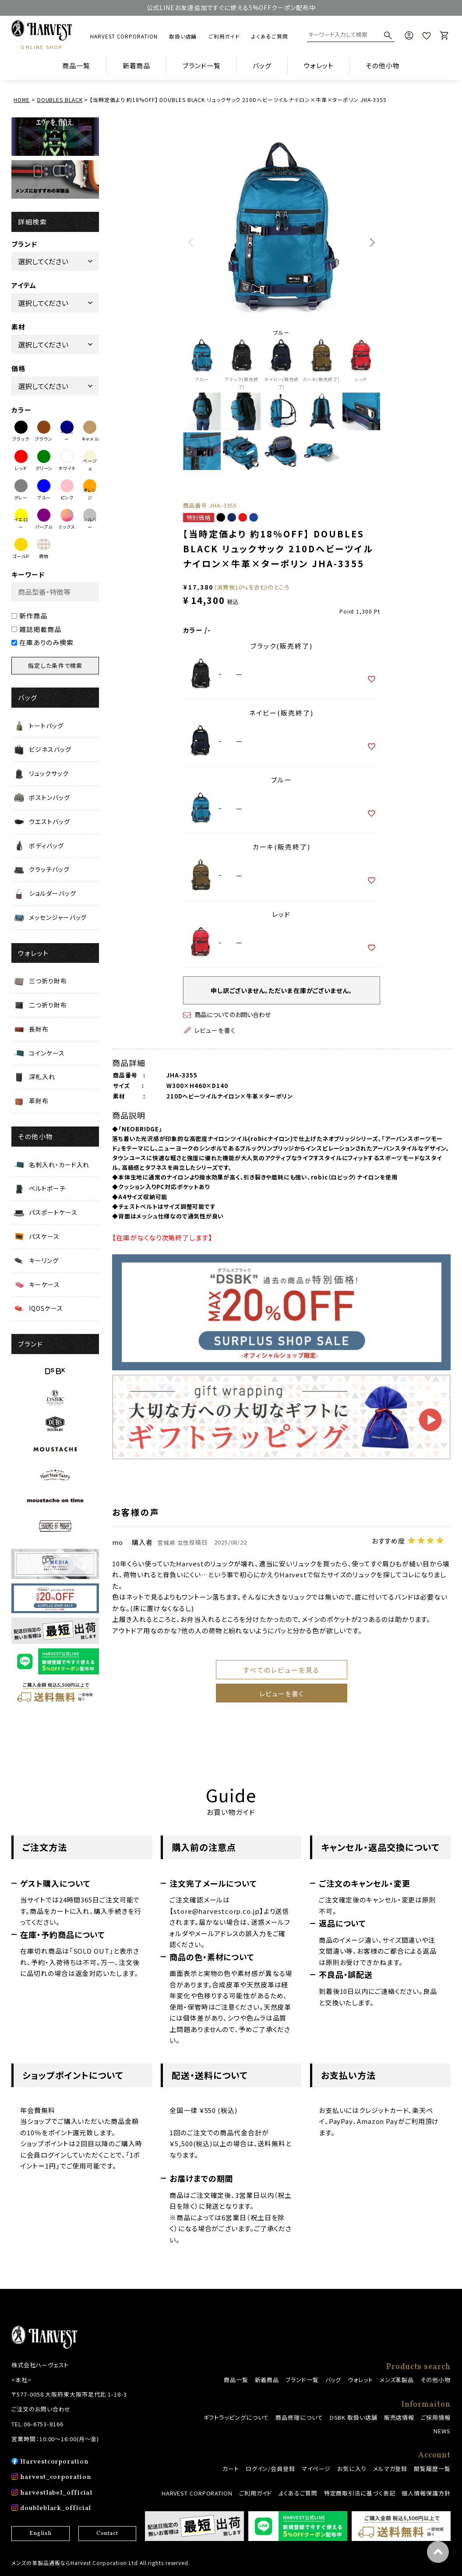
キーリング (44, 1260)
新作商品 (29, 615)
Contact (107, 2533)
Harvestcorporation (54, 2462)
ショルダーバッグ (52, 893)
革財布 (39, 1100)
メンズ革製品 (397, 2380)
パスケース (44, 1236)
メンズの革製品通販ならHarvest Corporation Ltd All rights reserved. (100, 2562)
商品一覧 (76, 65)
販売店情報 (399, 2417)
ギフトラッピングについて (236, 2417)
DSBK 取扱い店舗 (353, 2417)
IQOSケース (46, 1308)
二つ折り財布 (48, 1004)
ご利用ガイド (224, 36)
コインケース (46, 1053)
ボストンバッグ (49, 797)
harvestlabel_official (56, 2493)
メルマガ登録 (390, 2468)
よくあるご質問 (269, 36)
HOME (22, 99)
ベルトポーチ (47, 1188)
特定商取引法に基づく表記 (359, 2493)
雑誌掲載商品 (36, 629)
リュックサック (48, 773)
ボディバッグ (46, 845)
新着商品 (137, 65)
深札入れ (42, 1076)
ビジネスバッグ (50, 749)
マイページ (316, 2468)
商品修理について (299, 2417)
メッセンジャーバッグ (58, 917)
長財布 (39, 1029)
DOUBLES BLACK (60, 99)
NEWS (442, 2431)
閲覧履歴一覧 (432, 2468)
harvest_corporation (55, 2477)
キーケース (44, 1284)
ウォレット (360, 2380)
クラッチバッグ (49, 869)
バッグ (333, 2380)
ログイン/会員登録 (270, 2468)
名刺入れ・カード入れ (59, 1164)
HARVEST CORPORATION (123, 36)
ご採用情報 (436, 2417)
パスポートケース (53, 1212)
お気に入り (352, 2468)
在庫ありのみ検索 (42, 642)
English (40, 2533)
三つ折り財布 (48, 980)
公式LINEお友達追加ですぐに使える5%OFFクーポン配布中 (231, 7)
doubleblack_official (55, 2508)
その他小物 (435, 2380)
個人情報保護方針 (426, 2493)
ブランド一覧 (302, 2380)
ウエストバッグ (49, 821)
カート (230, 2468)
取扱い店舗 (183, 36)
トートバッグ (46, 725)
